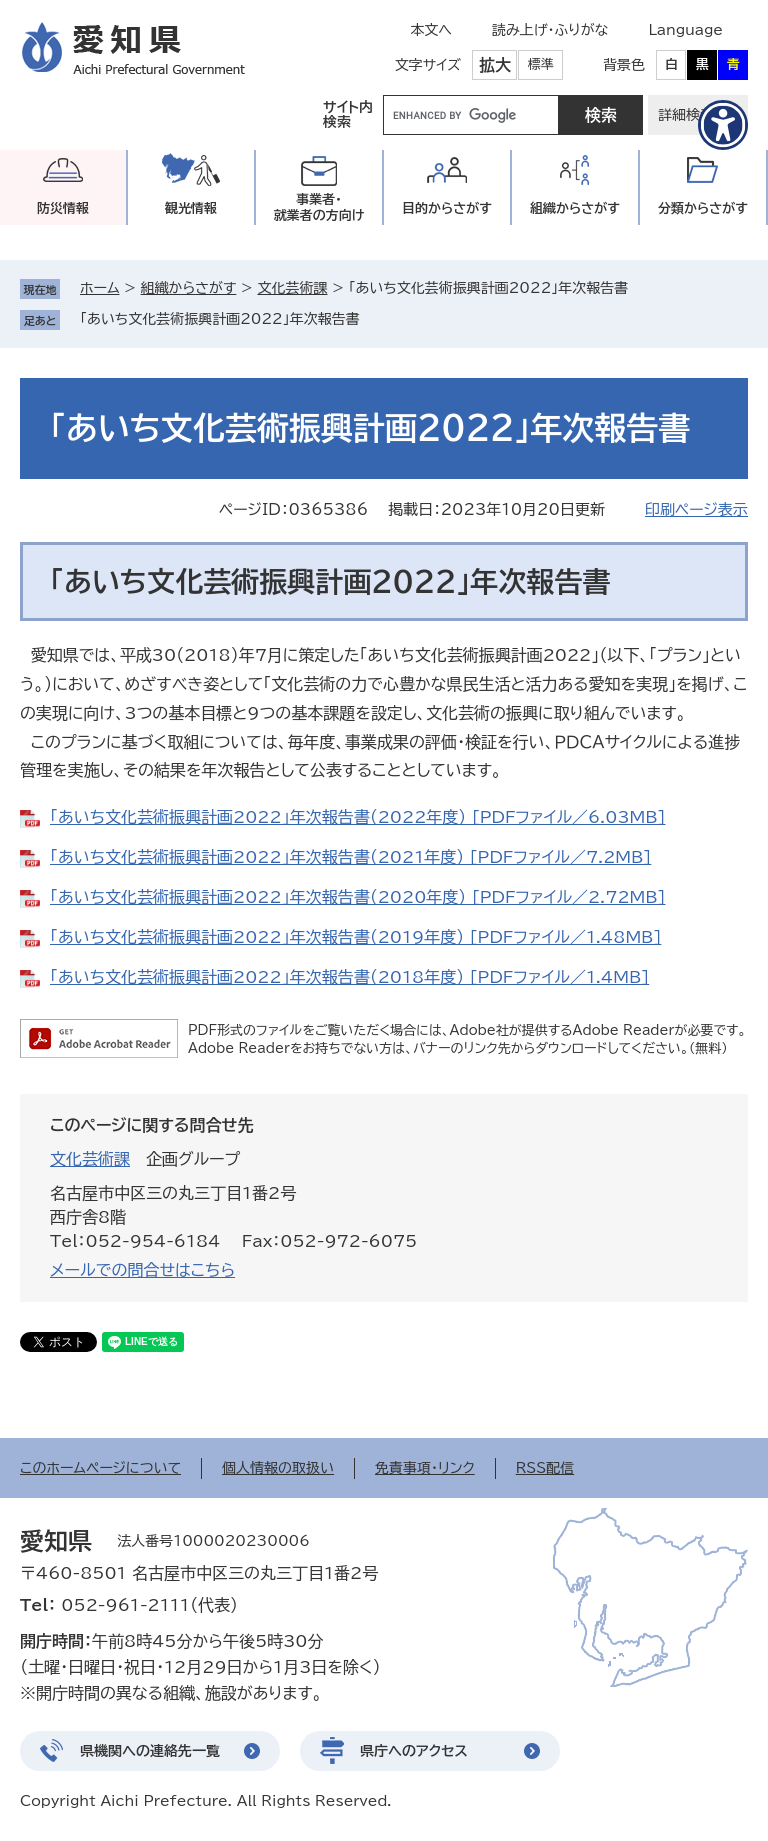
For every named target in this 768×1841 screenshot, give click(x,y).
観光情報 (191, 208)
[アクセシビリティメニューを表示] (723, 125)
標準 (541, 64)
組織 (575, 208)
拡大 (495, 65)
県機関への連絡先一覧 (150, 1751)
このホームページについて (100, 1468)
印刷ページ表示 (696, 509)
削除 (374, 319)
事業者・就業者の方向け (319, 207)
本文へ (431, 30)
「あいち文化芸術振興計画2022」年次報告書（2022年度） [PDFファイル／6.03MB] (358, 817)
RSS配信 (545, 1468)
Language (685, 30)
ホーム (99, 288)
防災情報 (63, 208)
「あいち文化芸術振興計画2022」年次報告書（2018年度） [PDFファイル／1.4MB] (349, 977)
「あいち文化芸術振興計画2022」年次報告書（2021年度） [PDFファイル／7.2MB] (350, 857)
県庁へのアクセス (414, 1751)
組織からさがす (189, 288)
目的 (447, 208)
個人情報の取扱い (278, 1468)
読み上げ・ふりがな (550, 30)
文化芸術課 (292, 288)
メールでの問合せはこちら (142, 1270)
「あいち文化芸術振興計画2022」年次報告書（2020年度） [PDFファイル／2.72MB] (358, 897)
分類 (703, 208)
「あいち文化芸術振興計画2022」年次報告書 (220, 319)
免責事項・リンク (425, 1468)
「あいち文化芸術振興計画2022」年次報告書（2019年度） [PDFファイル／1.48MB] (355, 937)
